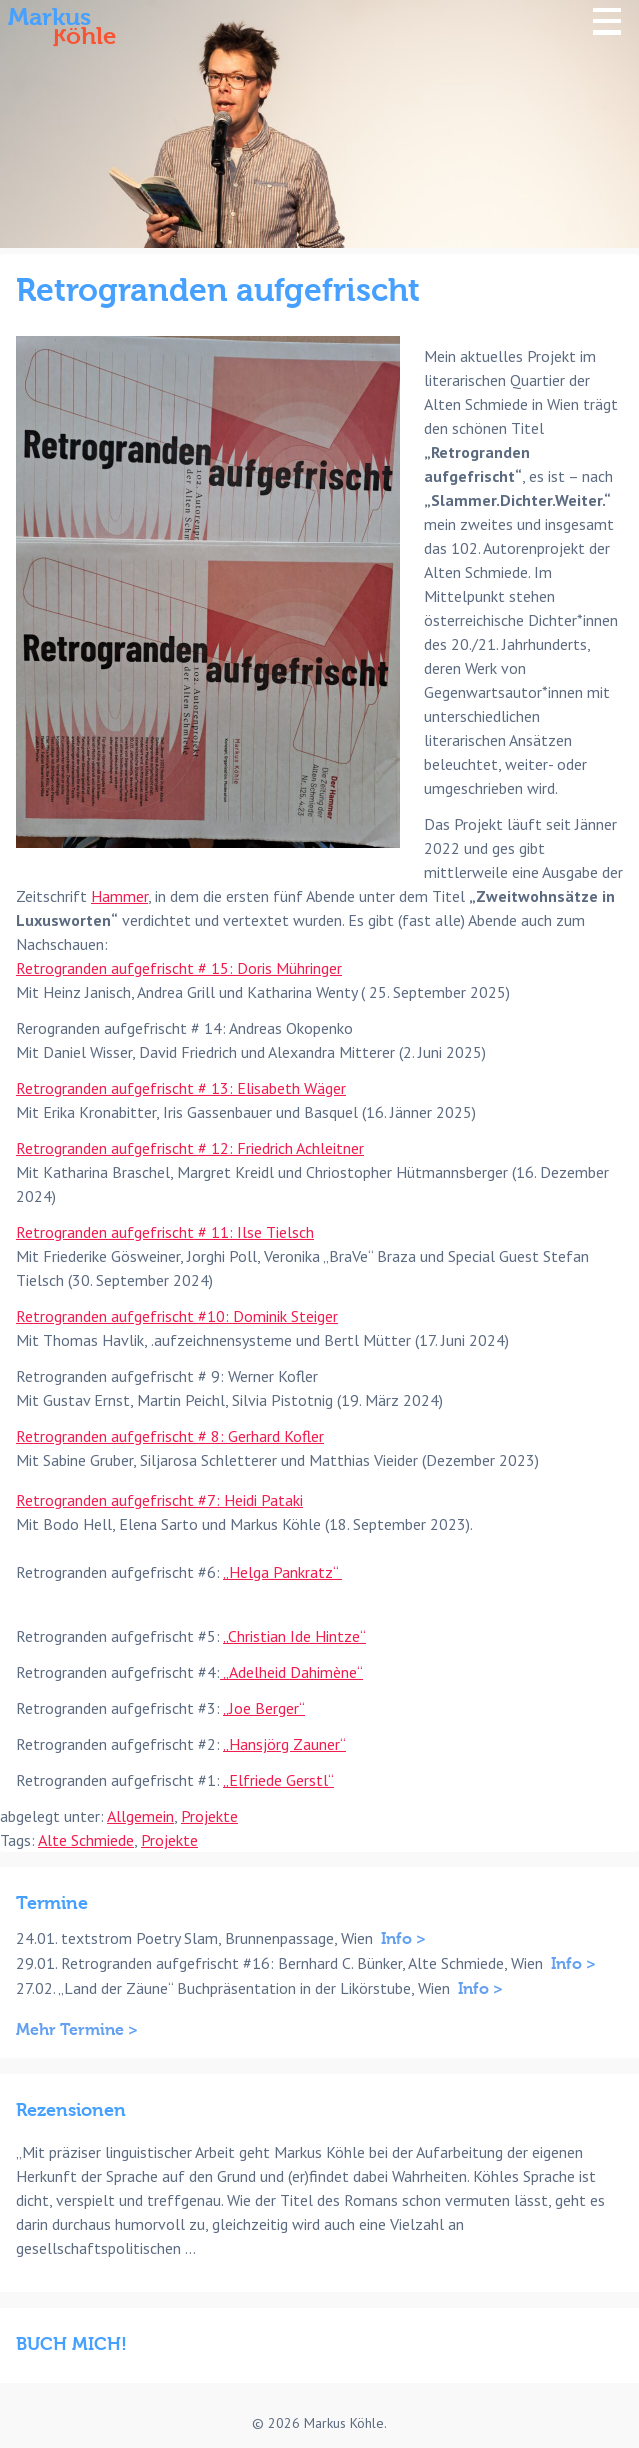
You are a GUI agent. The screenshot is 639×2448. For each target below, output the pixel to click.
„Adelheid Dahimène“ (291, 1672)
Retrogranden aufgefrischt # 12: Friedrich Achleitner (190, 1148)
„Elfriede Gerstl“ (278, 1780)
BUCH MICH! (71, 2344)
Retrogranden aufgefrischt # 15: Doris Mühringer (179, 968)
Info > (403, 1939)
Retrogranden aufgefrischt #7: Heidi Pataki (159, 1500)
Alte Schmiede (86, 1840)
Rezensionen (71, 2110)
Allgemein (140, 1816)
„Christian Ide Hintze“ (294, 1636)
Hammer (119, 896)
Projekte (209, 1816)
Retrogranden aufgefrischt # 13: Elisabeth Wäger (181, 1088)
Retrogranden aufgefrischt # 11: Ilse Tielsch (165, 1232)
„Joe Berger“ (264, 1708)
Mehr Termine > (77, 2030)
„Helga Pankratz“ (282, 1572)
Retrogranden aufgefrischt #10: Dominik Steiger (177, 1316)
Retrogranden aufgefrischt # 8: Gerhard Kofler (170, 1436)
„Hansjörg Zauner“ (284, 1744)
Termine (52, 1903)
